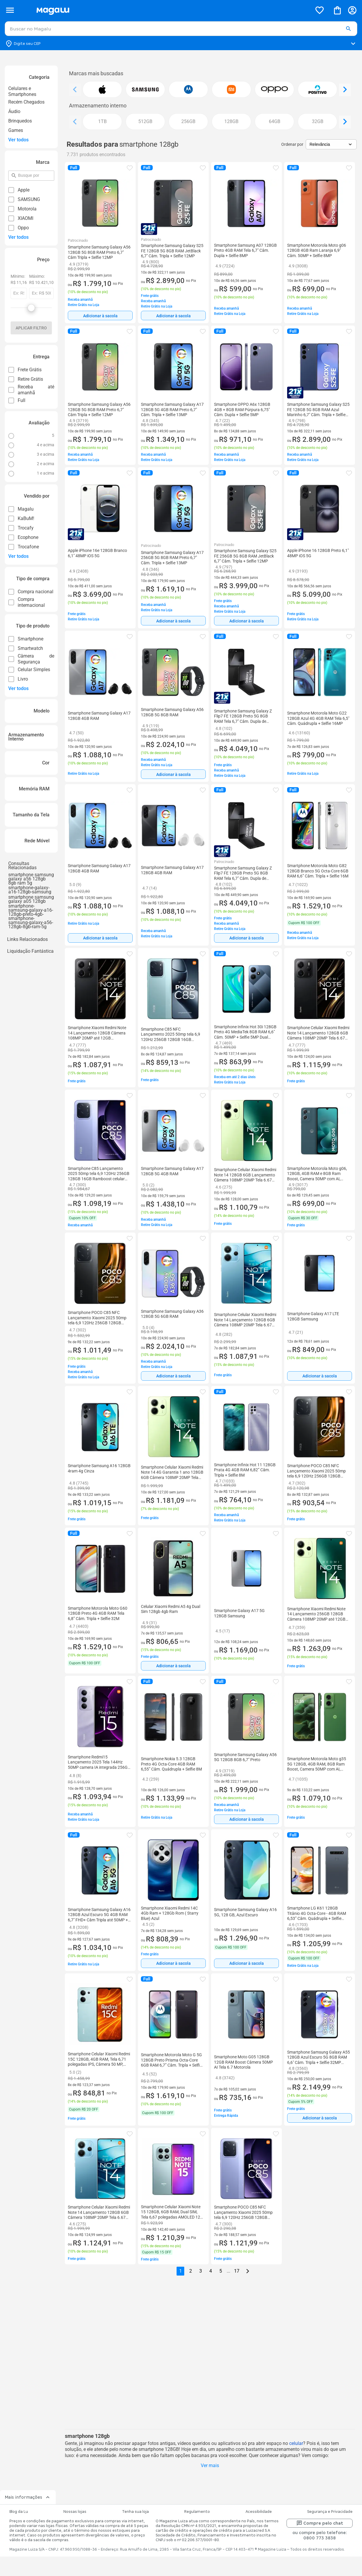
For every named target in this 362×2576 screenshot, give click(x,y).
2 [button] (190, 2271)
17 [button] (236, 2271)
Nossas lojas (74, 2512)
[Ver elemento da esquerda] (75, 90)
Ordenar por (292, 144)
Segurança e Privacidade (330, 2512)
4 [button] (210, 2271)
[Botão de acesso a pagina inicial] (172, 10)
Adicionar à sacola (100, 315)
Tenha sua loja (135, 2512)
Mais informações (28, 2497)
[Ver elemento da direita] (345, 90)
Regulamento (197, 2512)
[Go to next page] (247, 2271)
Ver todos (18, 140)
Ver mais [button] (210, 2465)
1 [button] (180, 2271)
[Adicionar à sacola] (100, 315)
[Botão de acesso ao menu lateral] (10, 10)
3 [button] (200, 2271)
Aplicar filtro (31, 328)
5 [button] (220, 2271)
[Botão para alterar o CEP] (181, 44)
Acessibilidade (259, 2512)
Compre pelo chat (319, 2523)
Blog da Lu (18, 2512)
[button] (348, 28)
